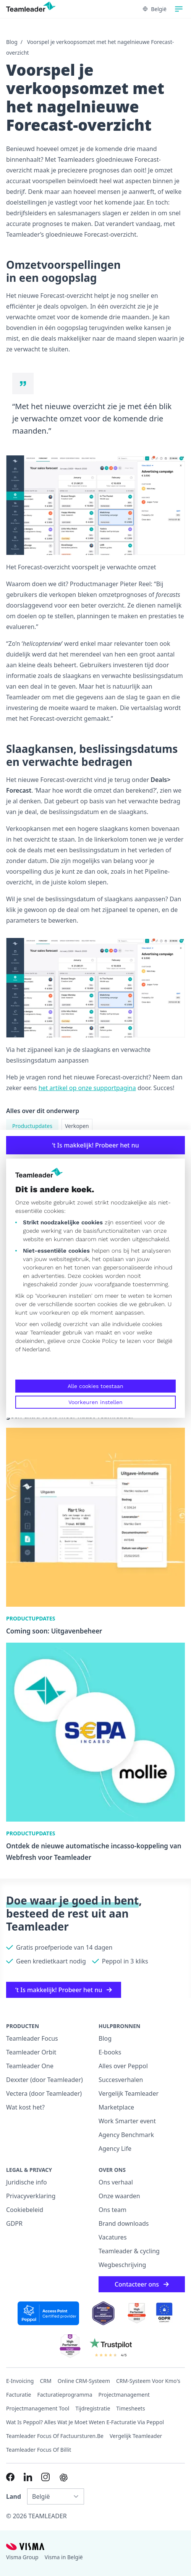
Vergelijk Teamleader (129, 2093)
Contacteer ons (142, 2284)
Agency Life (115, 2148)
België (164, 1341)
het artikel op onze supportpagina (87, 1088)
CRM (45, 2380)
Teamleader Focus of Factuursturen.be (55, 2435)
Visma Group (22, 2557)
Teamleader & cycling (129, 2251)
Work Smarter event (127, 2121)
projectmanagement (124, 2394)
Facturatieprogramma (64, 2394)
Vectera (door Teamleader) (44, 2093)
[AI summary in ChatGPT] (63, 2477)
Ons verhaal (116, 2182)
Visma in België (64, 2557)
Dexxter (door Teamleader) (44, 2079)
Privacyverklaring (30, 2196)
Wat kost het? (25, 2107)
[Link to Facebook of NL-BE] (10, 2477)
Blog (12, 42)
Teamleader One (29, 2066)
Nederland (36, 1349)
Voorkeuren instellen (95, 1402)
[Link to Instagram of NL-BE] (45, 2477)
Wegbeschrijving (122, 2265)
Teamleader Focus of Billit (38, 2449)
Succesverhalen (121, 2079)
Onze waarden (119, 2196)
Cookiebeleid (24, 2209)
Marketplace (116, 2107)
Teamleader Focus (32, 2038)
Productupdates (32, 1126)
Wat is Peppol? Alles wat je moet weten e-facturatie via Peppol (85, 2422)
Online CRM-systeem (84, 2380)
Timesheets (130, 2408)
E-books (110, 2052)
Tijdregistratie (92, 2408)
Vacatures (113, 2237)
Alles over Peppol (123, 2066)
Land (13, 2496)
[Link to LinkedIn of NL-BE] (28, 2477)
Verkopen (77, 1126)
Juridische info (26, 2182)
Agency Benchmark (126, 2135)
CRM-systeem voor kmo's (148, 2380)
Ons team (112, 2209)
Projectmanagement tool (37, 2408)
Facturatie (18, 2394)
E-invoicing (20, 2380)
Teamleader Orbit (31, 2052)
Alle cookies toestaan (95, 1386)
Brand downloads (124, 2223)
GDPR (14, 2223)
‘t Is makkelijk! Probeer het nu (95, 1145)
